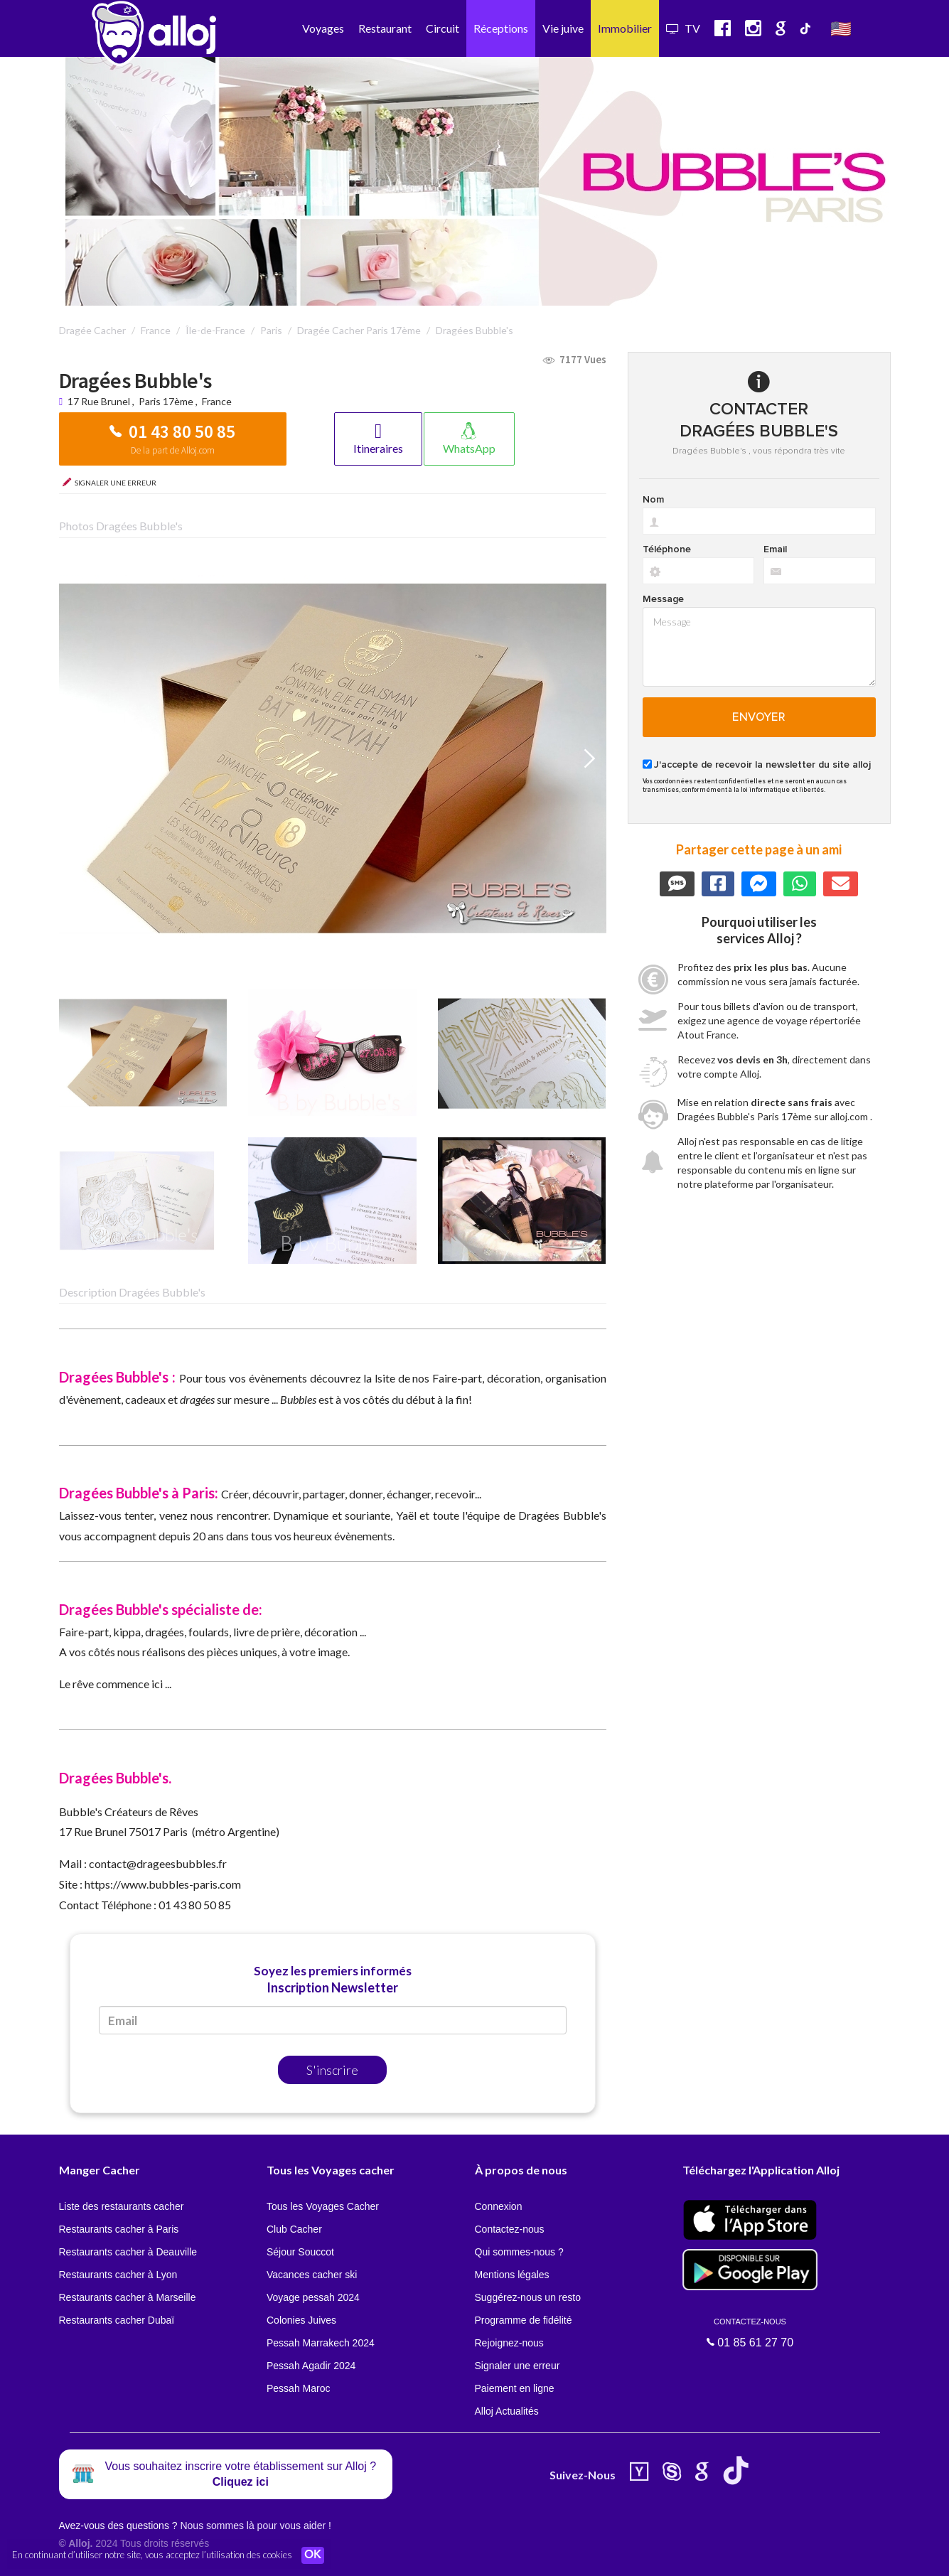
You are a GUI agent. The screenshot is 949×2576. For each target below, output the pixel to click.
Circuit (442, 28)
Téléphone (667, 549)
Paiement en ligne (514, 2388)
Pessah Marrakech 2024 (321, 2343)
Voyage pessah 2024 (313, 2297)
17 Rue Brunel (100, 401)
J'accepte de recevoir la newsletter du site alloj (762, 765)
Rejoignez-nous (509, 2343)
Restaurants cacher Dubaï (117, 2320)
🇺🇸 (841, 28)
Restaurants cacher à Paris (119, 2229)
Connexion (498, 2206)
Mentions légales (512, 2274)
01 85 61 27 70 (749, 2333)
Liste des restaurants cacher (121, 2206)
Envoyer (759, 717)
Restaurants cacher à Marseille (127, 2297)
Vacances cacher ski (312, 2274)
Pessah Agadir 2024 (311, 2365)
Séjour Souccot (300, 2252)
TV (683, 28)
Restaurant (385, 28)
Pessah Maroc (298, 2388)
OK (312, 2555)
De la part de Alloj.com (173, 450)
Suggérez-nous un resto (528, 2297)
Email (775, 549)
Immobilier (625, 28)
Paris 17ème (166, 401)
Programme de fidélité (523, 2320)
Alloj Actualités (507, 2411)
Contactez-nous (510, 2229)
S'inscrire (332, 2070)
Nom (653, 499)
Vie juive (563, 28)
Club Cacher (294, 2229)
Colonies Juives (301, 2320)
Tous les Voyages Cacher (323, 2206)
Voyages (323, 28)
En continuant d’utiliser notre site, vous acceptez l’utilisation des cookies (152, 2554)
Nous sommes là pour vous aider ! (255, 2525)
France (217, 401)
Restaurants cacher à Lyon (118, 2274)
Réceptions (500, 28)
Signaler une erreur (517, 2365)
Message (663, 599)
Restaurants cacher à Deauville (128, 2252)
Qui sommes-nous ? (519, 2252)
